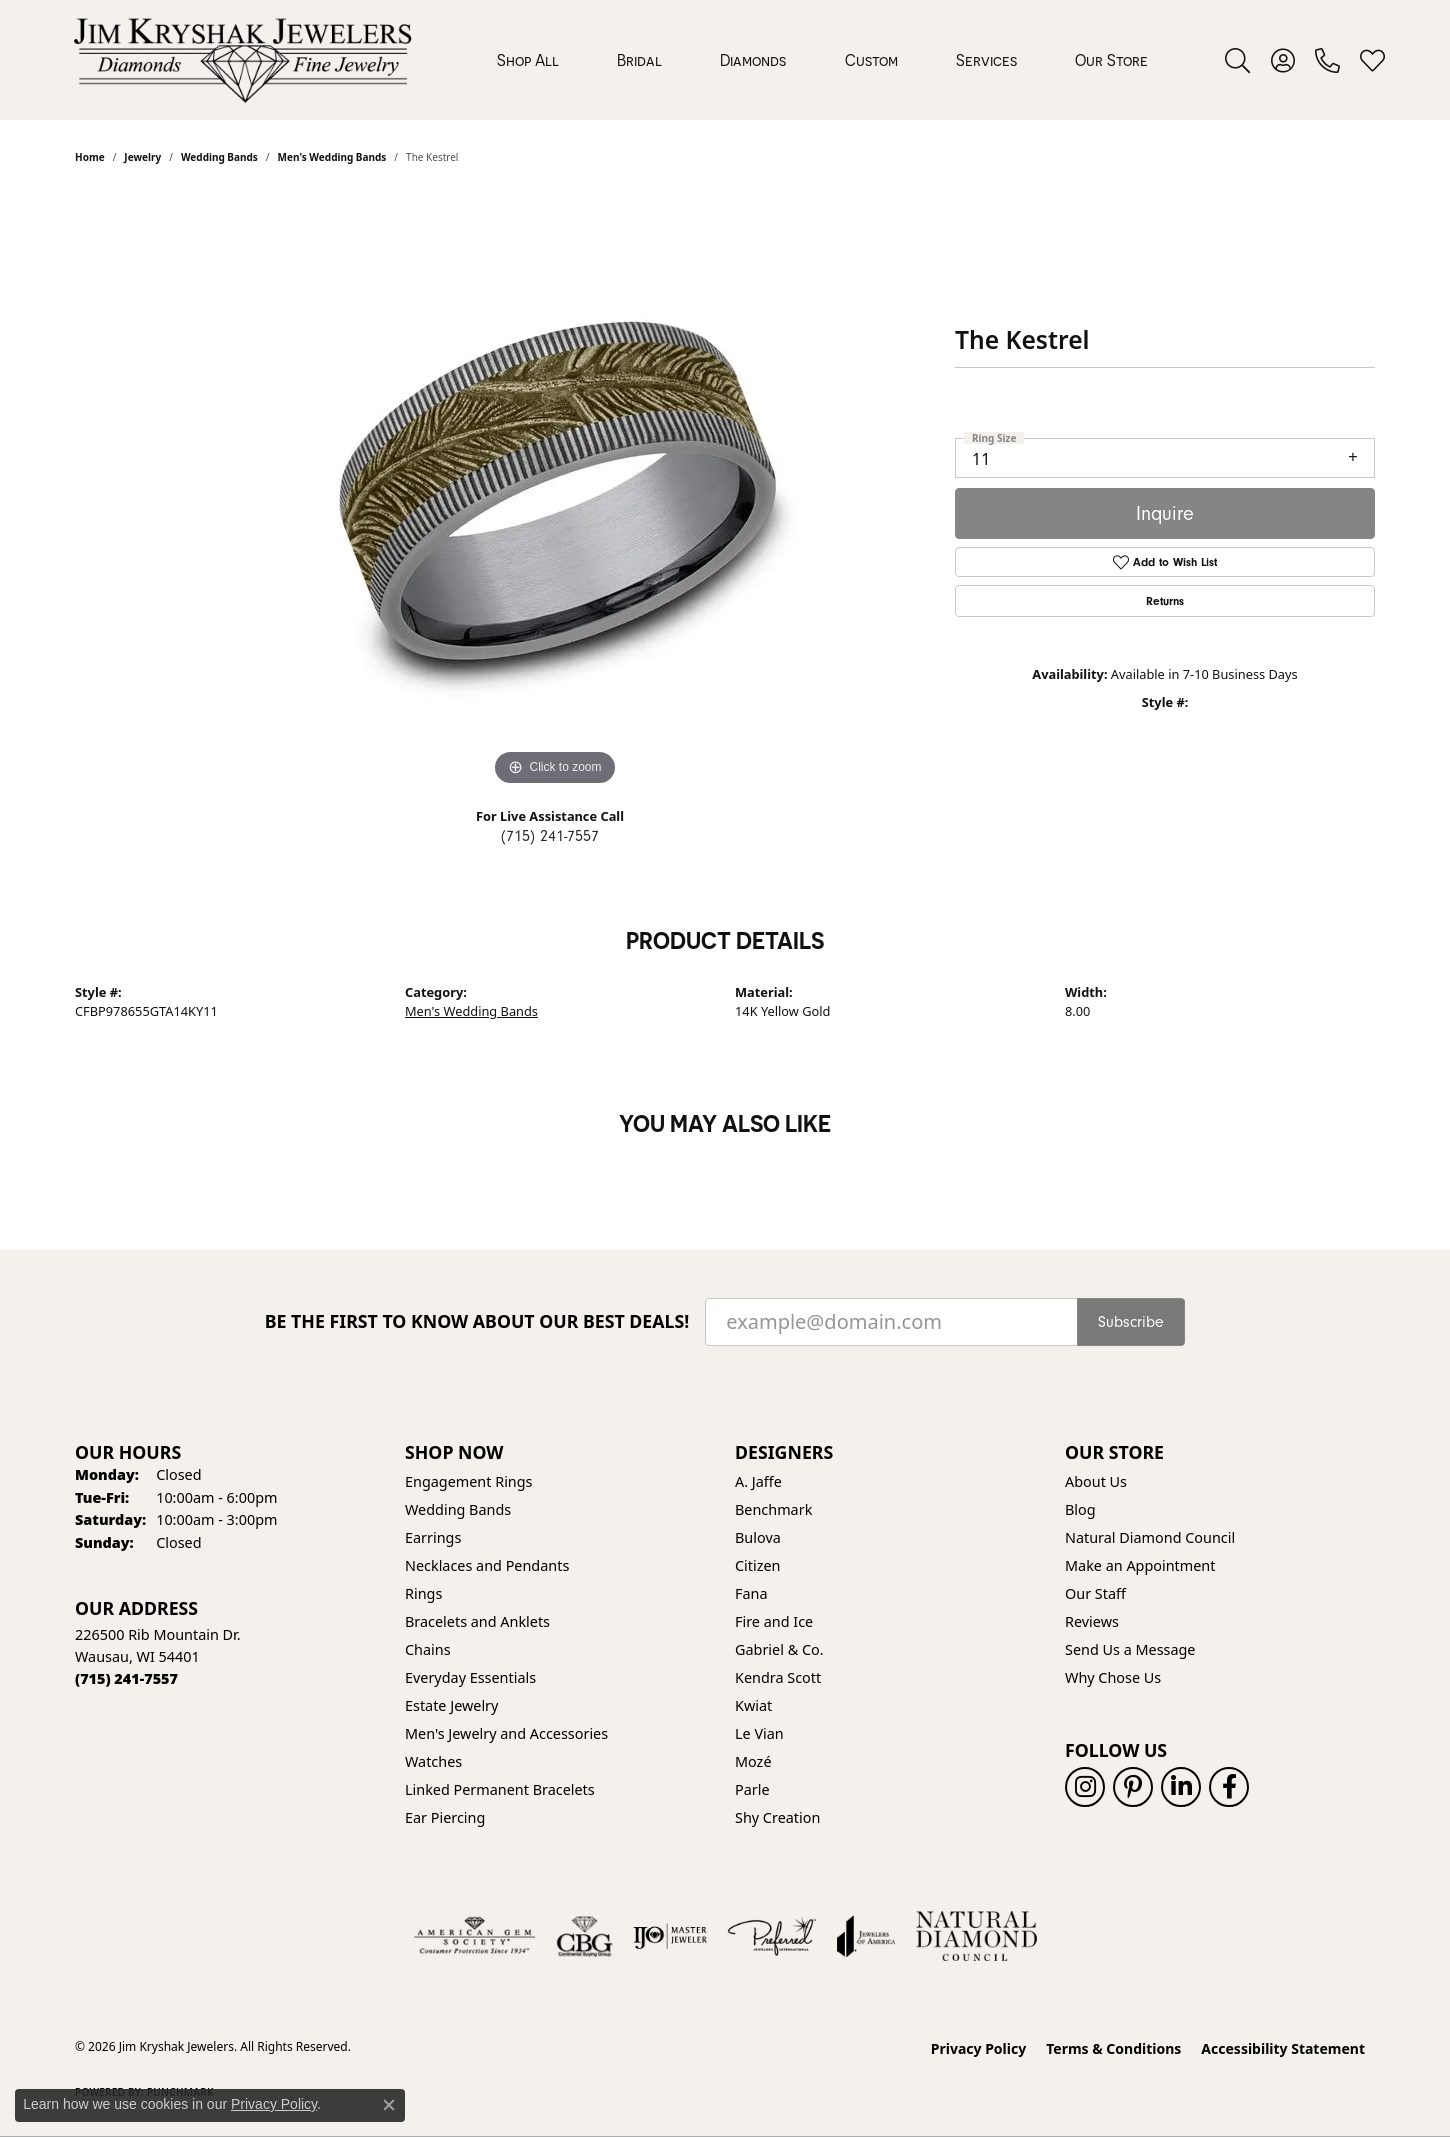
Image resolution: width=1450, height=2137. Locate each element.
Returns (1165, 601)
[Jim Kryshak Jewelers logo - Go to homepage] (242, 60)
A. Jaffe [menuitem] (758, 1481)
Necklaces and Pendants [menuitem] (487, 1565)
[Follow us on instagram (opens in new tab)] (1085, 1787)
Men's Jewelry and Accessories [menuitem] (506, 1733)
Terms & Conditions (1113, 2048)
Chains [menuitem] (428, 1649)
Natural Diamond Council (1150, 1537)
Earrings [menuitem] (433, 1537)
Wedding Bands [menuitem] (458, 1509)
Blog (1080, 1509)
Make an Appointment (1140, 1565)
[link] (1327, 60)
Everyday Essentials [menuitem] (470, 1677)
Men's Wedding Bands (471, 1011)
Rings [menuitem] (423, 1593)
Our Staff (1095, 1593)
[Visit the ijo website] (670, 1936)
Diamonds (753, 60)
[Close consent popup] (389, 2105)
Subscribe (1131, 1322)
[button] (1237, 60)
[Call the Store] (126, 1678)
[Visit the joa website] (866, 1936)
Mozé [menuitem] (753, 1761)
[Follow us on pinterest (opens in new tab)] (1133, 1787)
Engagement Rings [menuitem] (469, 1481)
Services (986, 60)
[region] (555, 491)
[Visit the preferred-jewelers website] (772, 1936)
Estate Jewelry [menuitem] (451, 1705)
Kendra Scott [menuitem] (778, 1677)
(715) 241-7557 (550, 836)
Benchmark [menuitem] (773, 1509)
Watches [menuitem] (433, 1761)
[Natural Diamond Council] (976, 1936)
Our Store (1111, 60)
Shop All (528, 60)
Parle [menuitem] (752, 1789)
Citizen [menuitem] (758, 1565)
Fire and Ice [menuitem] (774, 1621)
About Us (1096, 1481)
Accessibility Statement (1283, 2048)
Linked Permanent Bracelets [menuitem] (500, 1789)
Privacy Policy (978, 2048)
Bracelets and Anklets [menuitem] (477, 1621)
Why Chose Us (1113, 1677)
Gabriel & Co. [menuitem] (779, 1649)
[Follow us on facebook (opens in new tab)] (1229, 1787)
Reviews (1092, 1621)
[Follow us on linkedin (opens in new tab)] (1181, 1787)
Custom (871, 60)
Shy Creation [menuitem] (777, 1817)
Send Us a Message (1130, 1649)
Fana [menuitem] (751, 1593)
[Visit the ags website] (474, 1936)
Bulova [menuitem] (758, 1537)
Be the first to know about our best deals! (477, 1321)
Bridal (639, 60)
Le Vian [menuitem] (759, 1733)
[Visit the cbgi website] (584, 1936)
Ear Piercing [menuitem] (445, 1817)
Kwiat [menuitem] (753, 1705)
